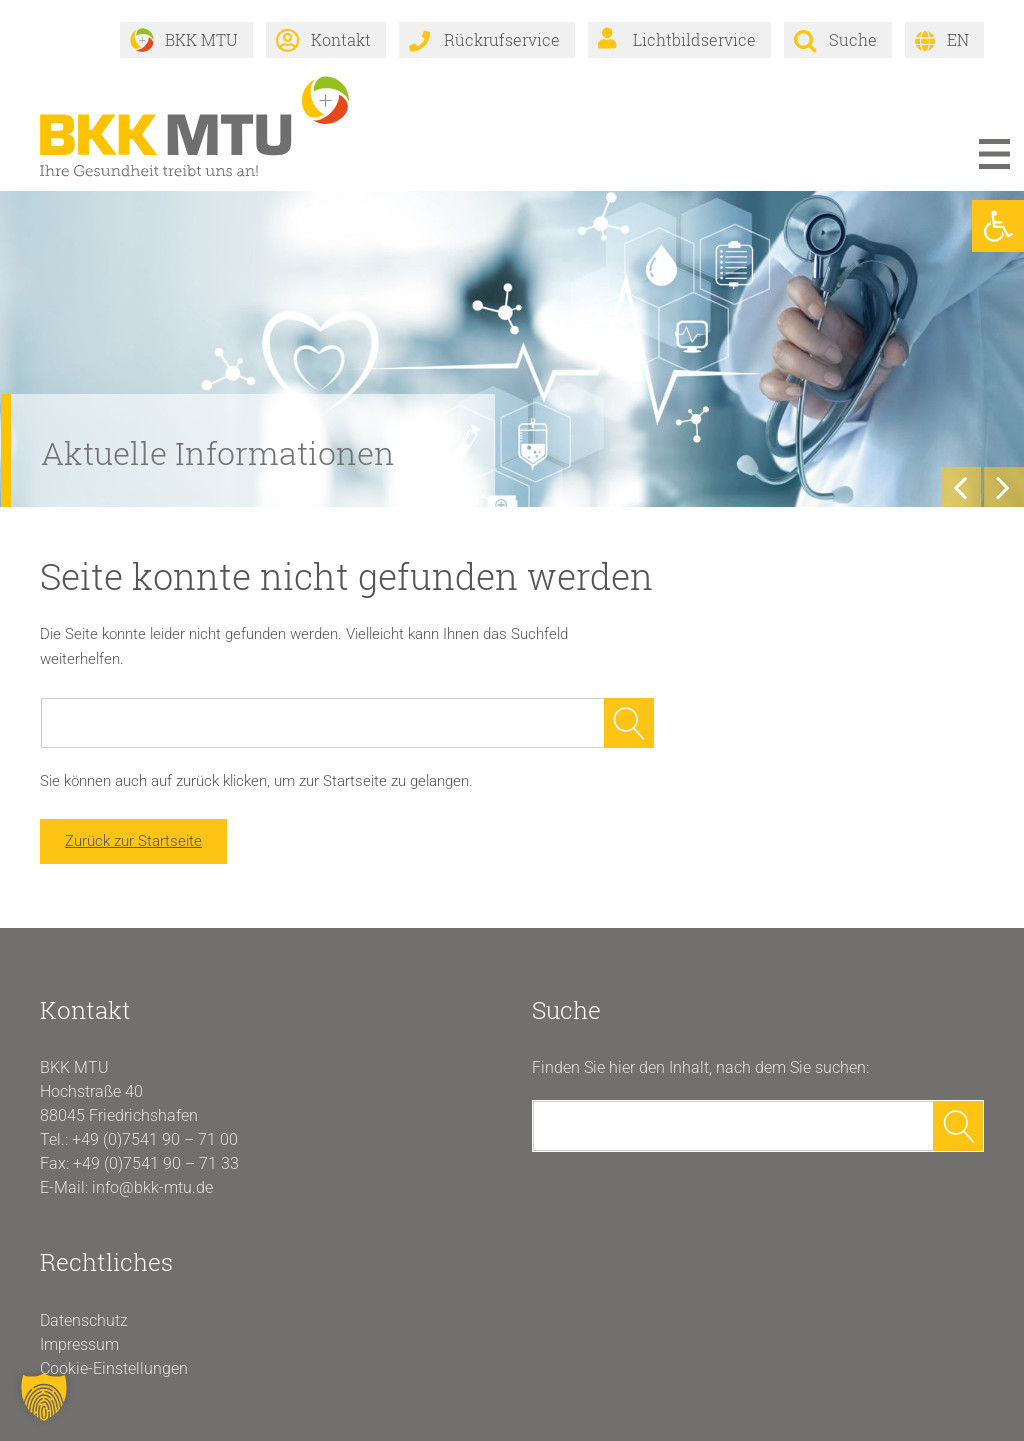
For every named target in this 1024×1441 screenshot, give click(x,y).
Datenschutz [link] (84, 1320)
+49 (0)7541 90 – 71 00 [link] (155, 1139)
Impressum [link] (79, 1344)
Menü (994, 154)
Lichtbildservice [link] (694, 39)
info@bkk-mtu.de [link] (152, 1187)
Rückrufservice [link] (502, 39)
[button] (44, 1397)
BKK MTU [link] (201, 39)
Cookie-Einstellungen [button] (114, 1368)
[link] (998, 226)
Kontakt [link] (341, 39)
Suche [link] (853, 39)
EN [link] (958, 39)
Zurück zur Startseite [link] (133, 841)
